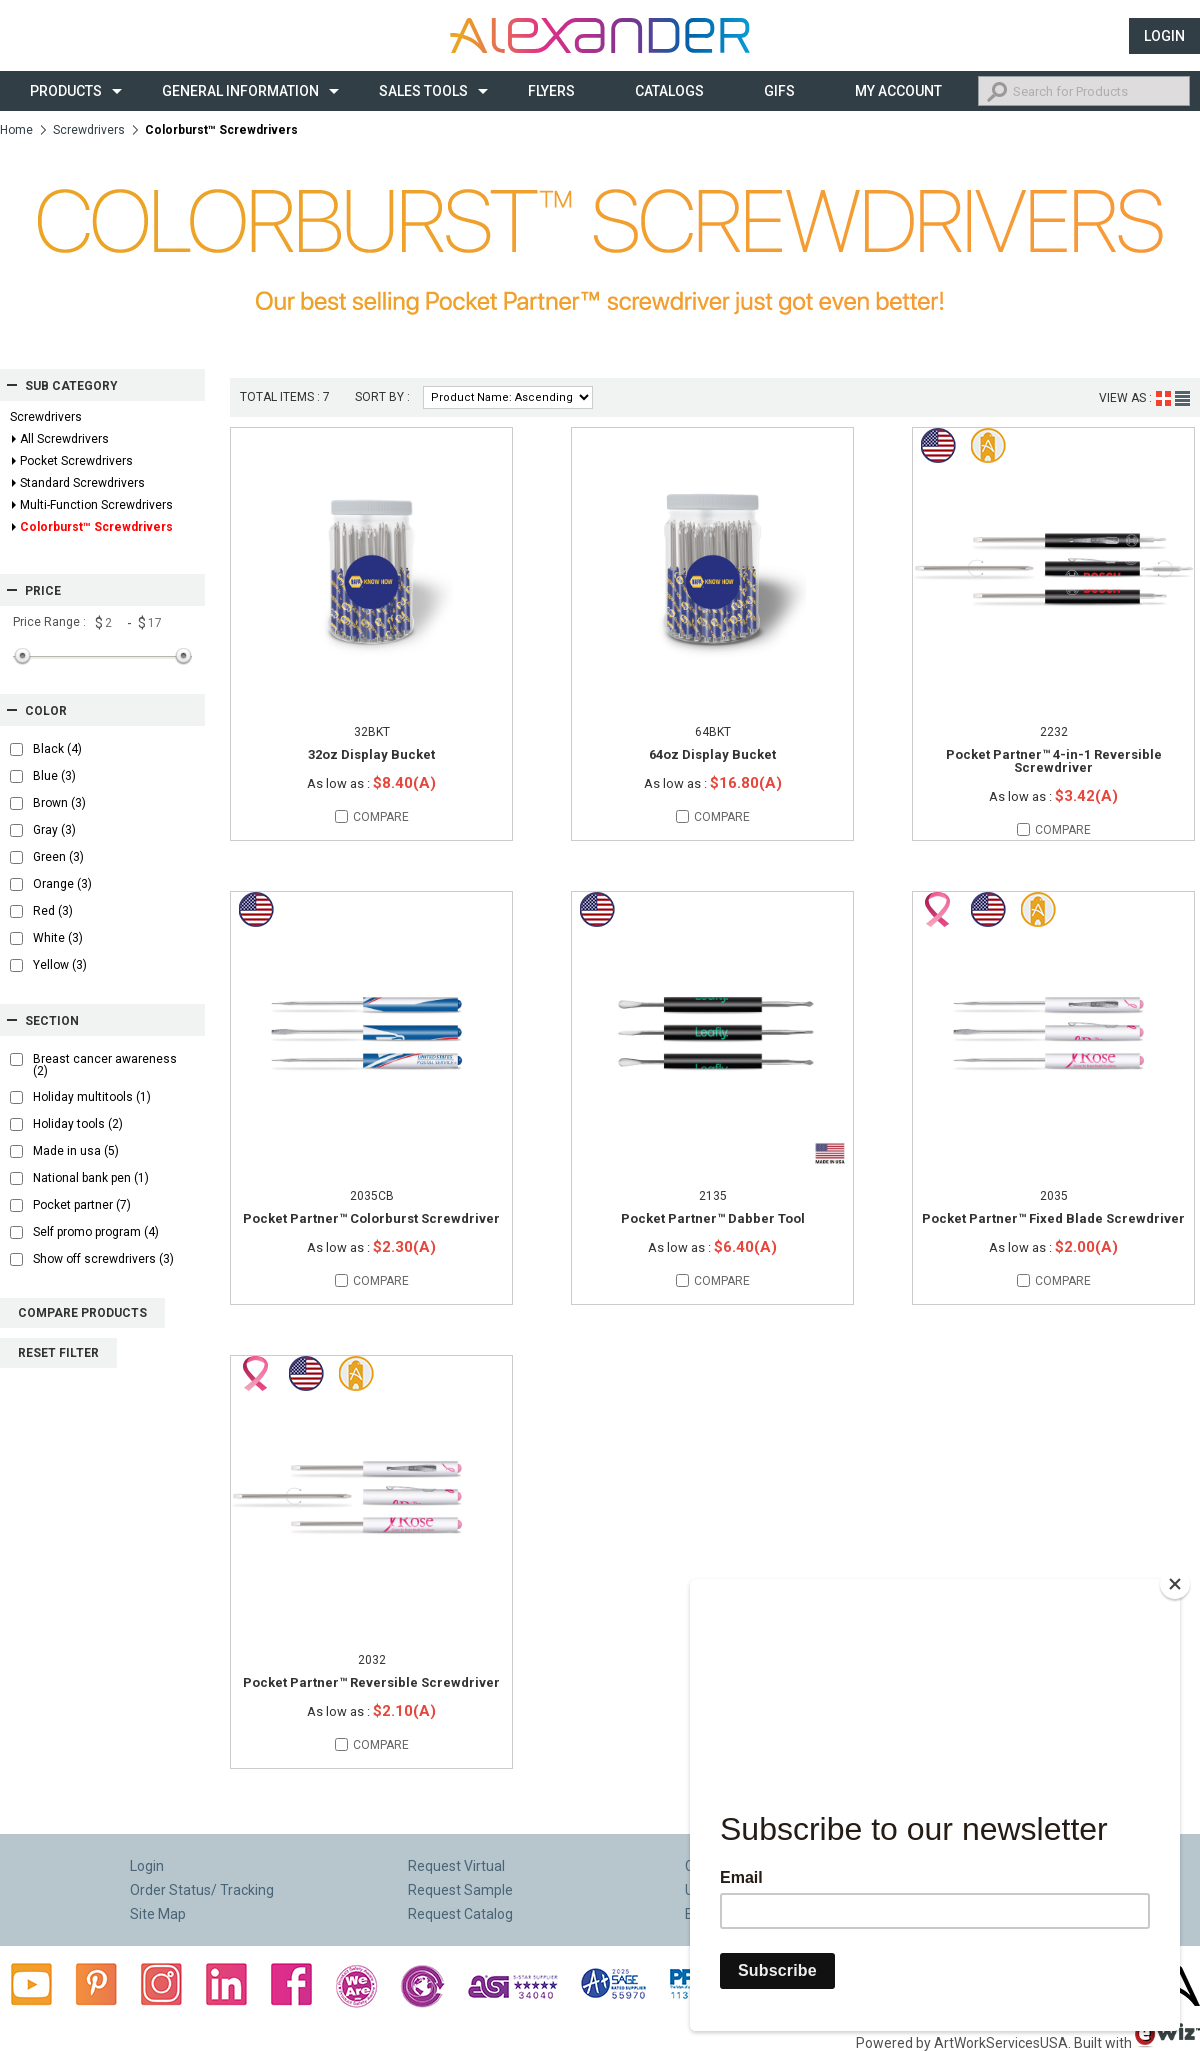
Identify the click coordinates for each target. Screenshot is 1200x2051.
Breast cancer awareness (105, 1065)
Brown (59, 803)
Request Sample (460, 1890)
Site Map (158, 1914)
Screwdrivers (89, 130)
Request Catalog (460, 1914)
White (58, 938)
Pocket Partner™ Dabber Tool (713, 1218)
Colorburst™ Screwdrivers (96, 527)
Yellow (60, 965)
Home (16, 130)
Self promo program (96, 1232)
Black (57, 749)
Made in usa (76, 1151)
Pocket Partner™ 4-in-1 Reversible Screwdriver (1054, 761)
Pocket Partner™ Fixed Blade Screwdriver (1053, 1218)
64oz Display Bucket (712, 754)
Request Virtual (456, 1866)
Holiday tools (78, 1124)
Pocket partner (82, 1205)
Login (1164, 36)
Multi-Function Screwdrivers (96, 505)
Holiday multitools (92, 1097)
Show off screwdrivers (103, 1259)
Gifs (779, 91)
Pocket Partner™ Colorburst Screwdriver (371, 1218)
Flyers (551, 91)
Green (58, 857)
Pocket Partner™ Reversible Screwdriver (371, 1682)
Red (53, 911)
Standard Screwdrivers (82, 483)
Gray (54, 830)
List (1182, 398)
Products (66, 91)
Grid (1163, 398)
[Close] (1175, 1576)
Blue (54, 776)
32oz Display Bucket (371, 754)
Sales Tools (423, 91)
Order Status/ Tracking (202, 1890)
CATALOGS (669, 91)
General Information (240, 91)
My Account (898, 91)
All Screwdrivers (64, 439)
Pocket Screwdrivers (76, 461)
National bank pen (91, 1178)
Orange (62, 884)
